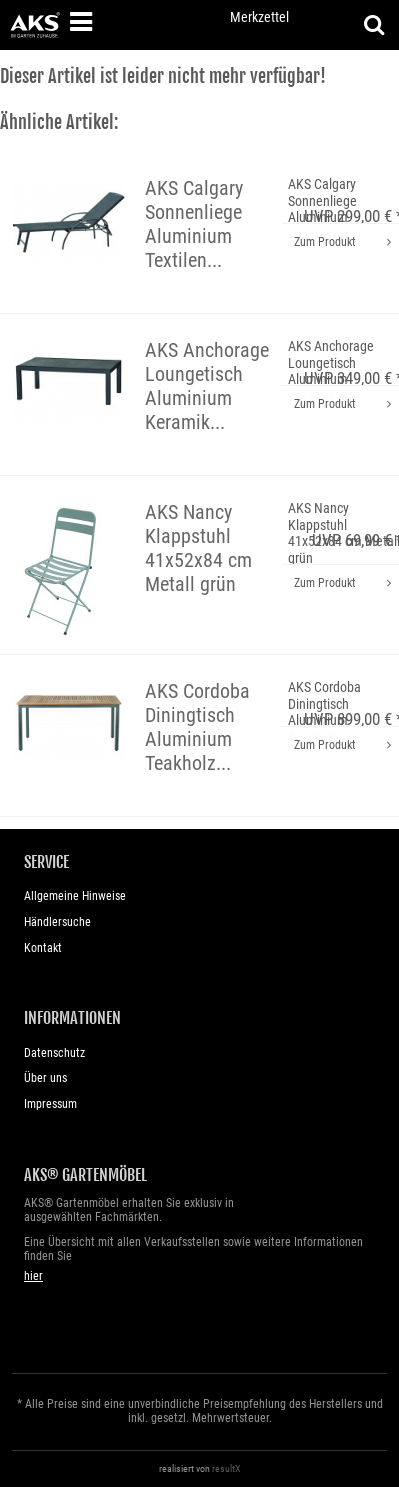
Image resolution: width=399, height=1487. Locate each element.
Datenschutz (54, 1053)
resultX (226, 1468)
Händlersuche (57, 922)
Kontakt (43, 948)
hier (33, 1276)
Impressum (50, 1104)
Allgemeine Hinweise (75, 896)
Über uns (45, 1078)
